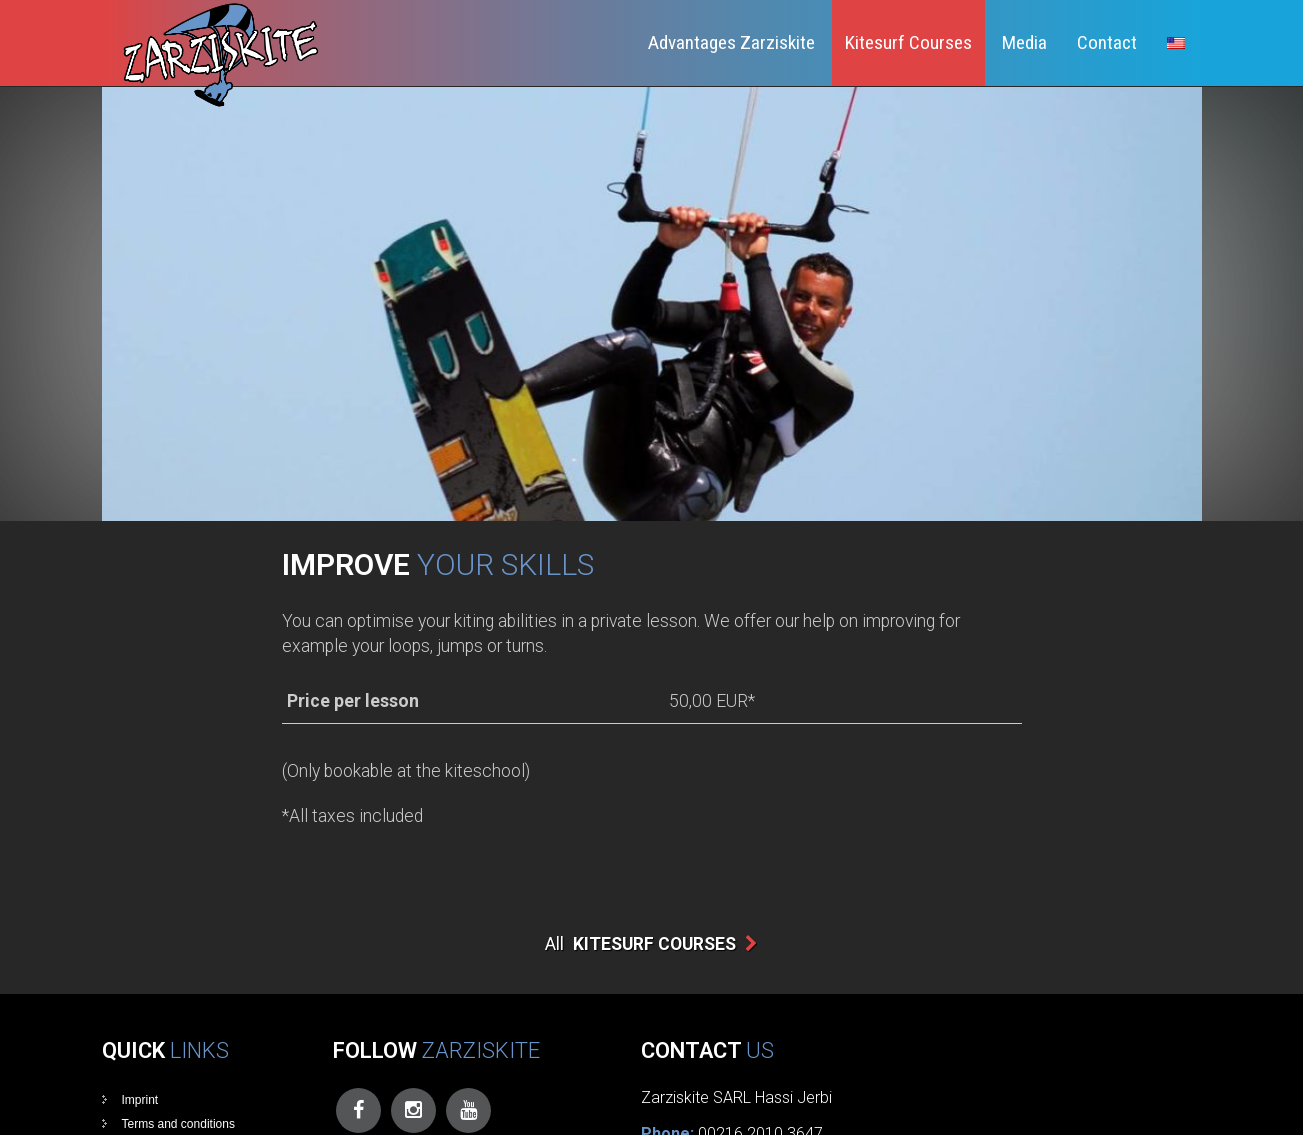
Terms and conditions (178, 1124)
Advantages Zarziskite (731, 42)
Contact (1107, 42)
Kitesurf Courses (908, 42)
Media (1024, 42)
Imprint (140, 1100)
